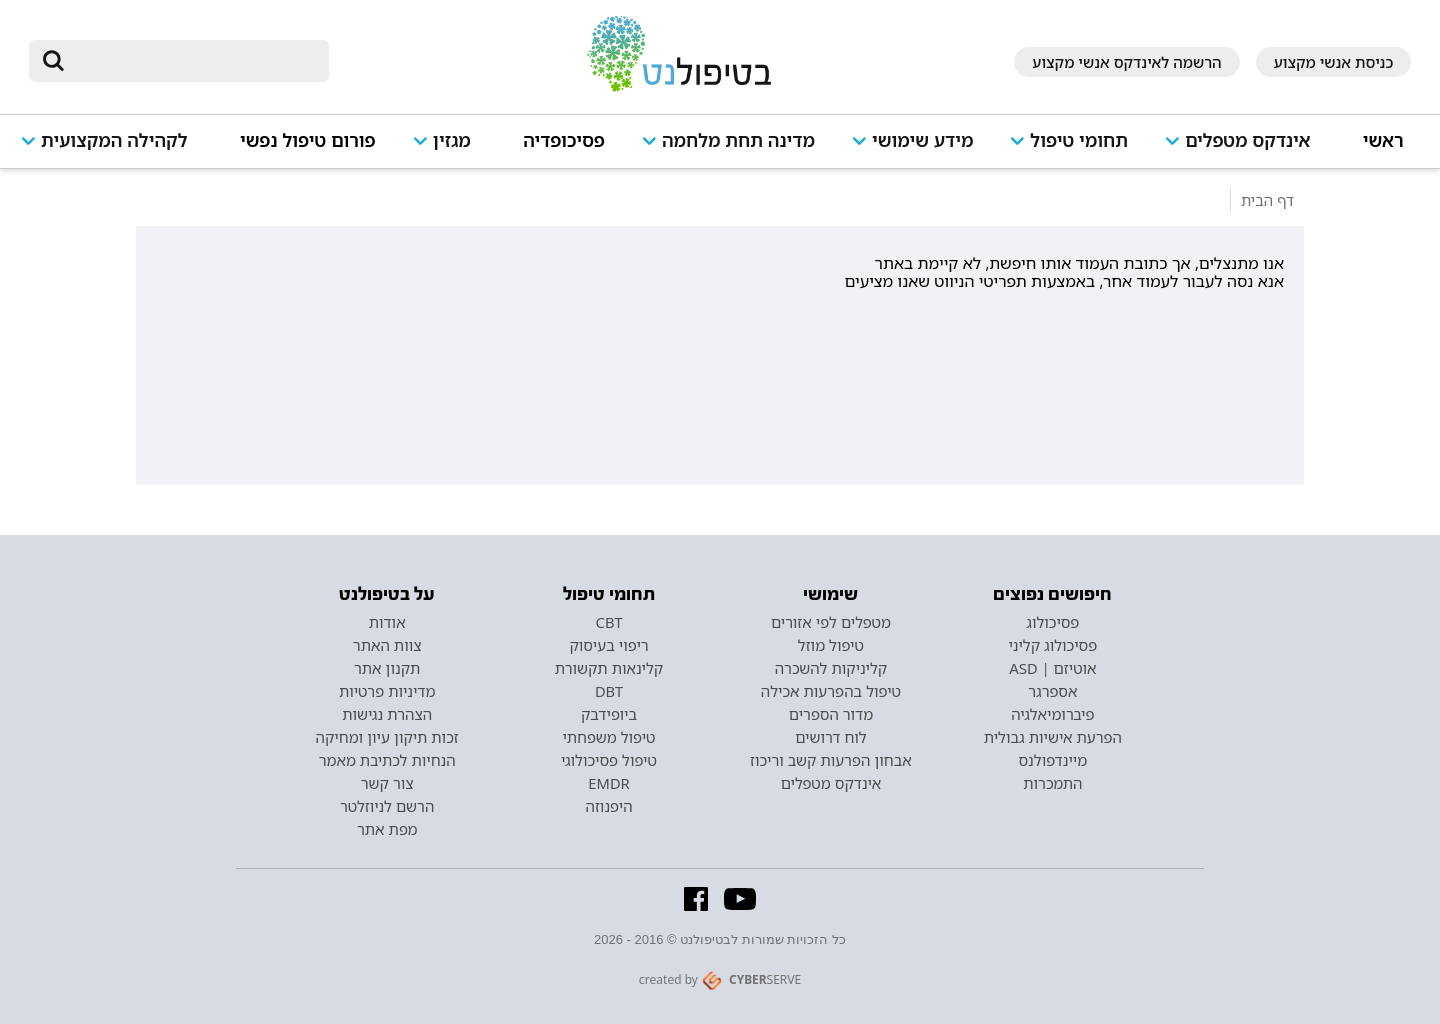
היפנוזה (609, 806)
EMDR (608, 783)
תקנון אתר (387, 668)
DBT (609, 691)
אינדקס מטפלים (1247, 140)
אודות (387, 622)
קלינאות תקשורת (609, 668)
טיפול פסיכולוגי (609, 760)
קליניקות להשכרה (831, 668)
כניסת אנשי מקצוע (1334, 62)
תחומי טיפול (1079, 140)
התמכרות (1052, 783)
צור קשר (387, 783)
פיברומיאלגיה (1052, 714)
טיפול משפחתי (608, 737)
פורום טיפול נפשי (308, 140)
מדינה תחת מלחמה (738, 140)
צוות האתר (387, 645)
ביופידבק (609, 714)
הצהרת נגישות (387, 714)
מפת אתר (387, 829)
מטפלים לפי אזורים (831, 622)
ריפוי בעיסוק (608, 645)
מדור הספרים (831, 714)
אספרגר (1052, 691)
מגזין (452, 140)
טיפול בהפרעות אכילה (831, 691)
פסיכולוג (1052, 622)
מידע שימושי (922, 140)
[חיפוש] (193, 61)
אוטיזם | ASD (1052, 668)
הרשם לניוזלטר (387, 806)
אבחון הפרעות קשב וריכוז (831, 760)
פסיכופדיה (564, 140)
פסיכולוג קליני (1053, 645)
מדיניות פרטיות (387, 691)
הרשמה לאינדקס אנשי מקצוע (1126, 62)
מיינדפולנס (1052, 760)
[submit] (54, 61)
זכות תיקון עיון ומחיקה (387, 737)
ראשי (1383, 140)
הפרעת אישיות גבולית (1053, 737)
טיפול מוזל (831, 645)
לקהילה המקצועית (114, 140)
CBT (609, 622)
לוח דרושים (830, 737)
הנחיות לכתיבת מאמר (387, 760)
